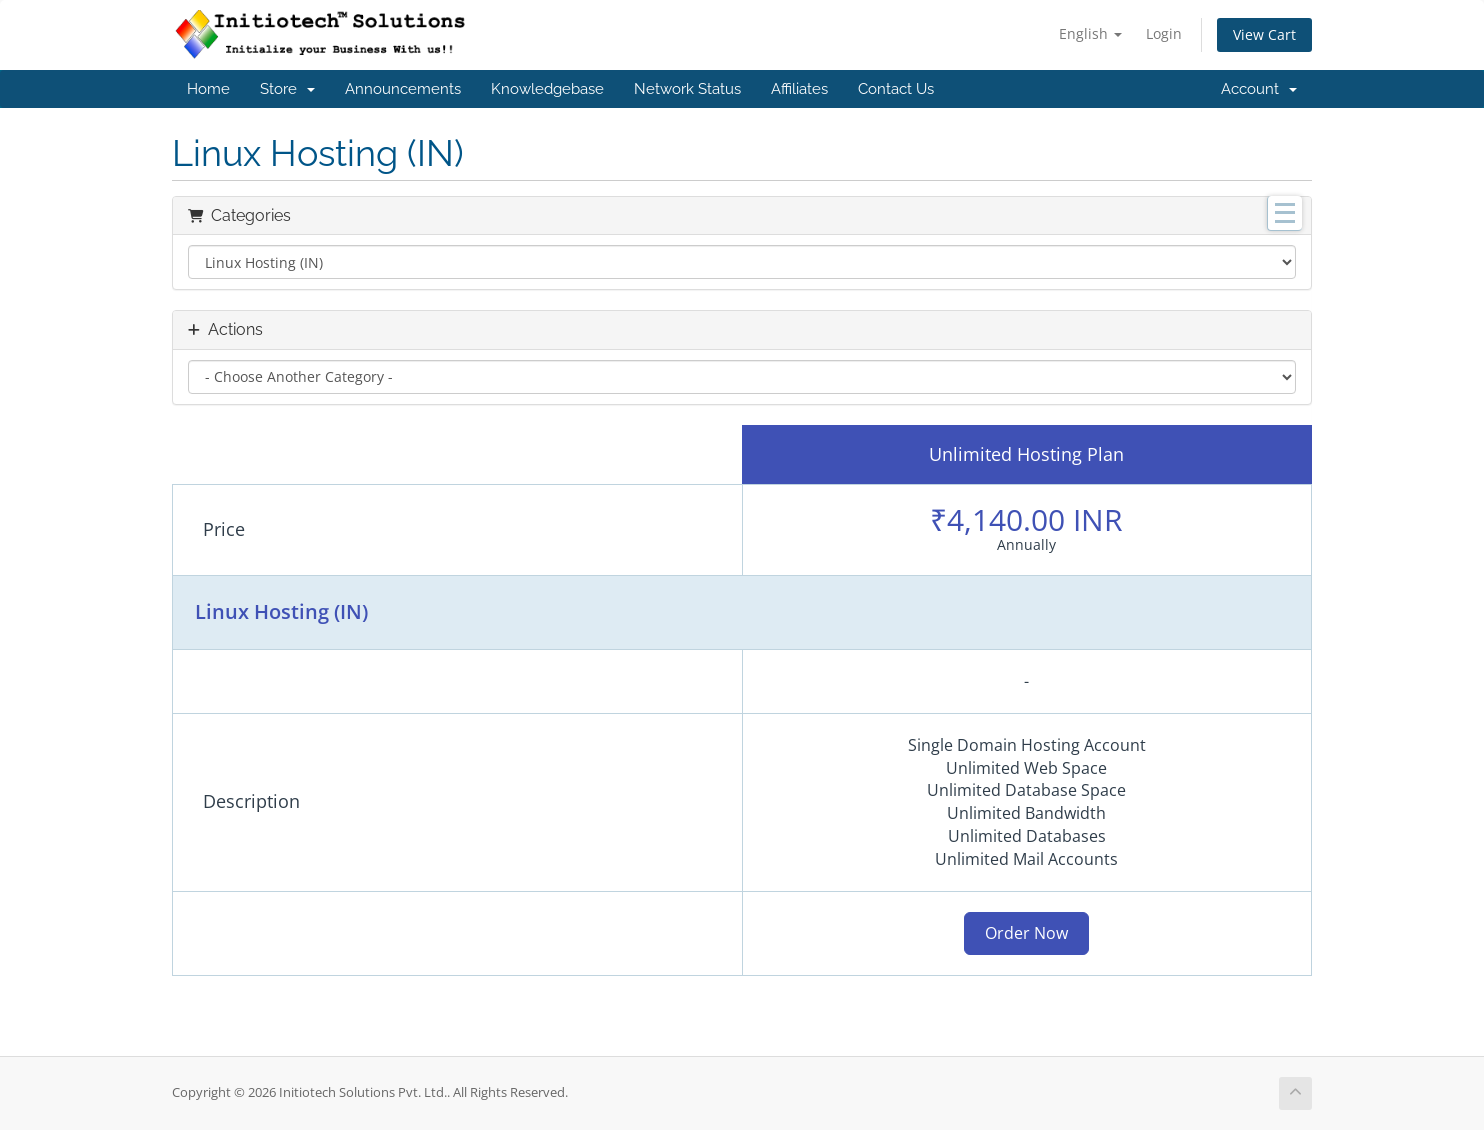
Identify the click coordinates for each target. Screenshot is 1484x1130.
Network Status (687, 89)
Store (287, 89)
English (1090, 33)
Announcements (403, 89)
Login (1164, 33)
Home (208, 89)
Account (1259, 89)
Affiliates (799, 89)
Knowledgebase (547, 89)
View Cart (1264, 34)
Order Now (1026, 933)
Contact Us (896, 89)
